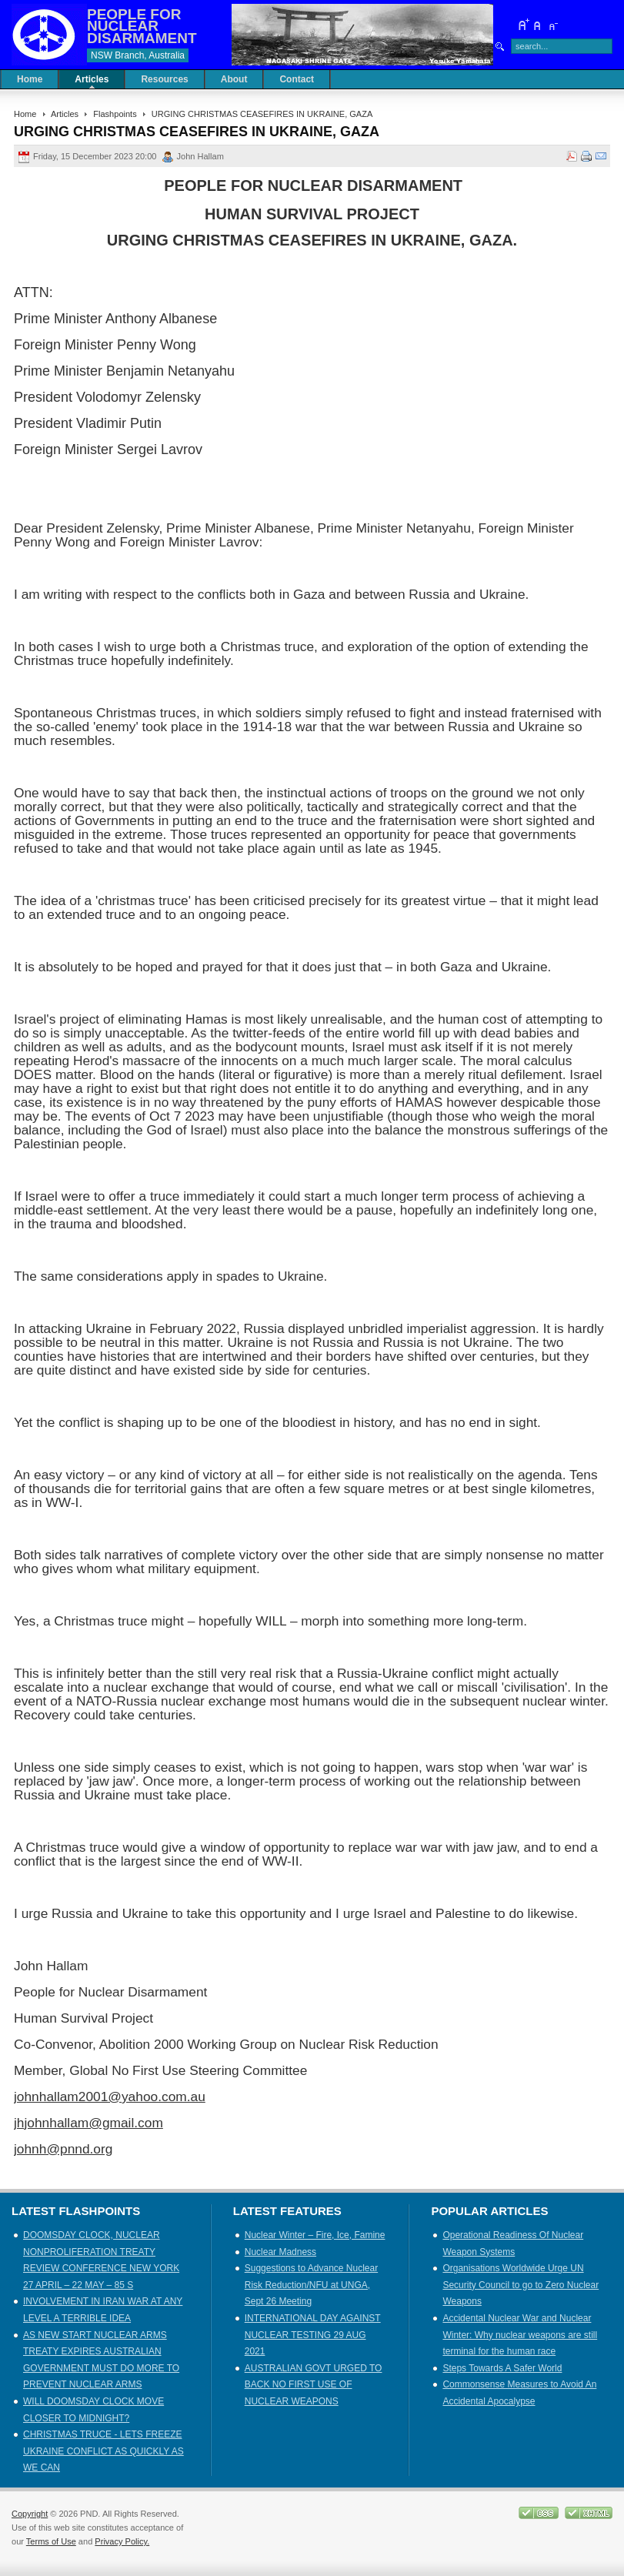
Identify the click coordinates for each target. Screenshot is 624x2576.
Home (25, 114)
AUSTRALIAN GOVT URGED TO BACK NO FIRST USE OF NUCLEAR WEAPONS (313, 2385)
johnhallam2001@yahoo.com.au (109, 2096)
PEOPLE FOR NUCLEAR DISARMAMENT (142, 25)
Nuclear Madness (280, 2252)
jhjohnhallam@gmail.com (88, 2122)
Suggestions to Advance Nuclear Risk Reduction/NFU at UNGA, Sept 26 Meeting (311, 2285)
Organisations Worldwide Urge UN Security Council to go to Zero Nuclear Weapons (520, 2285)
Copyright (30, 2513)
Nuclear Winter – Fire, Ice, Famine (315, 2235)
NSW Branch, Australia (138, 55)
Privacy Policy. (122, 2541)
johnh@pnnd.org (63, 2149)
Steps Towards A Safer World (502, 2368)
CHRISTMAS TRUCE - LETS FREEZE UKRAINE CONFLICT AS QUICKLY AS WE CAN (103, 2451)
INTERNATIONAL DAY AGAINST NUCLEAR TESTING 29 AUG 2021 (313, 2335)
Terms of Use (51, 2541)
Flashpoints (114, 114)
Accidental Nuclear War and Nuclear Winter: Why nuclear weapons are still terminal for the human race (519, 2335)
